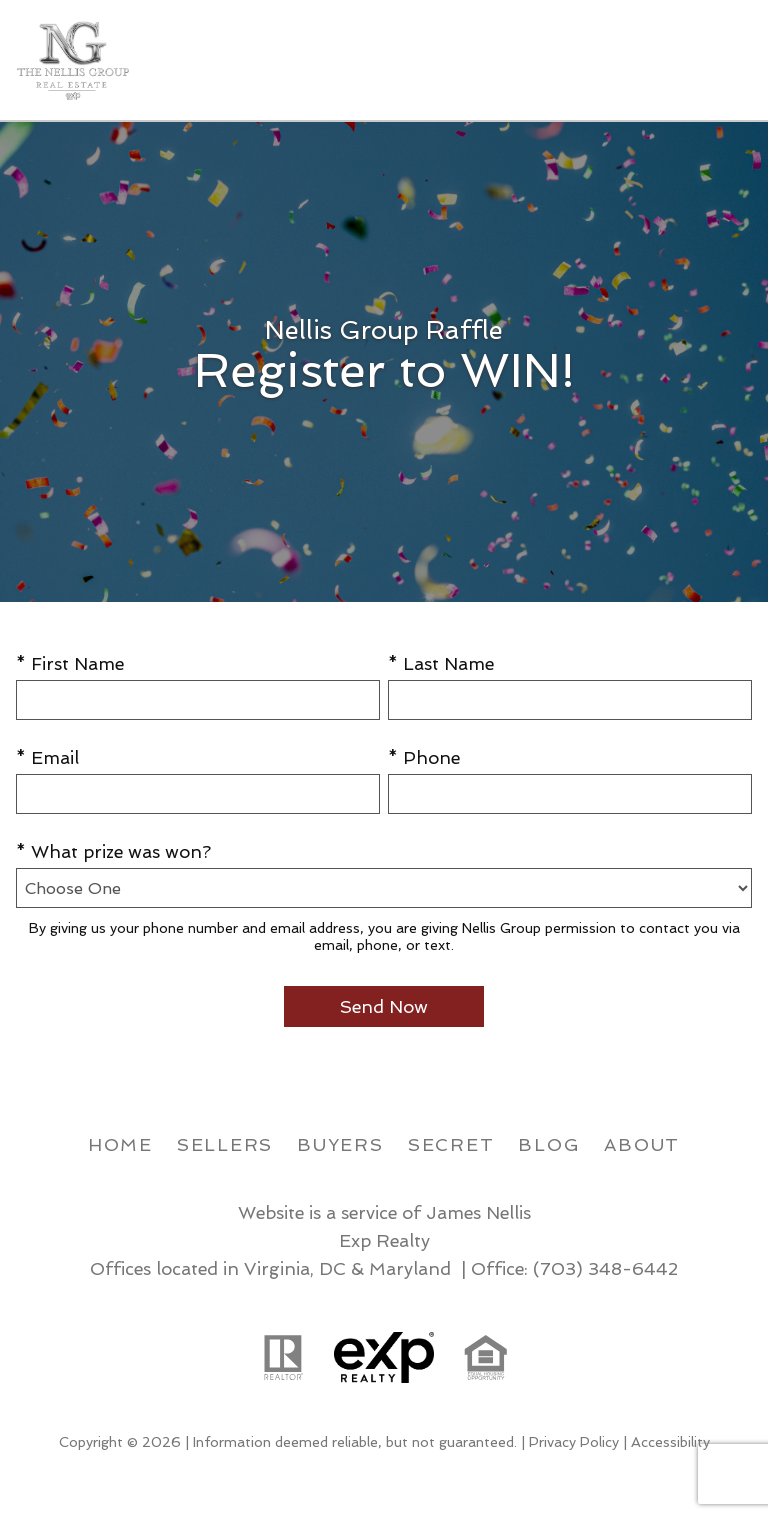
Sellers (225, 1144)
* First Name (70, 663)
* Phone (424, 757)
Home (120, 1144)
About (642, 1144)
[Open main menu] (728, 60)
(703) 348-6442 (605, 1268)
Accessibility (670, 1442)
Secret (451, 1144)
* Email (47, 757)
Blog (549, 1144)
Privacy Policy (574, 1442)
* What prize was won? (113, 851)
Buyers (340, 1144)
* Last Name (441, 663)
